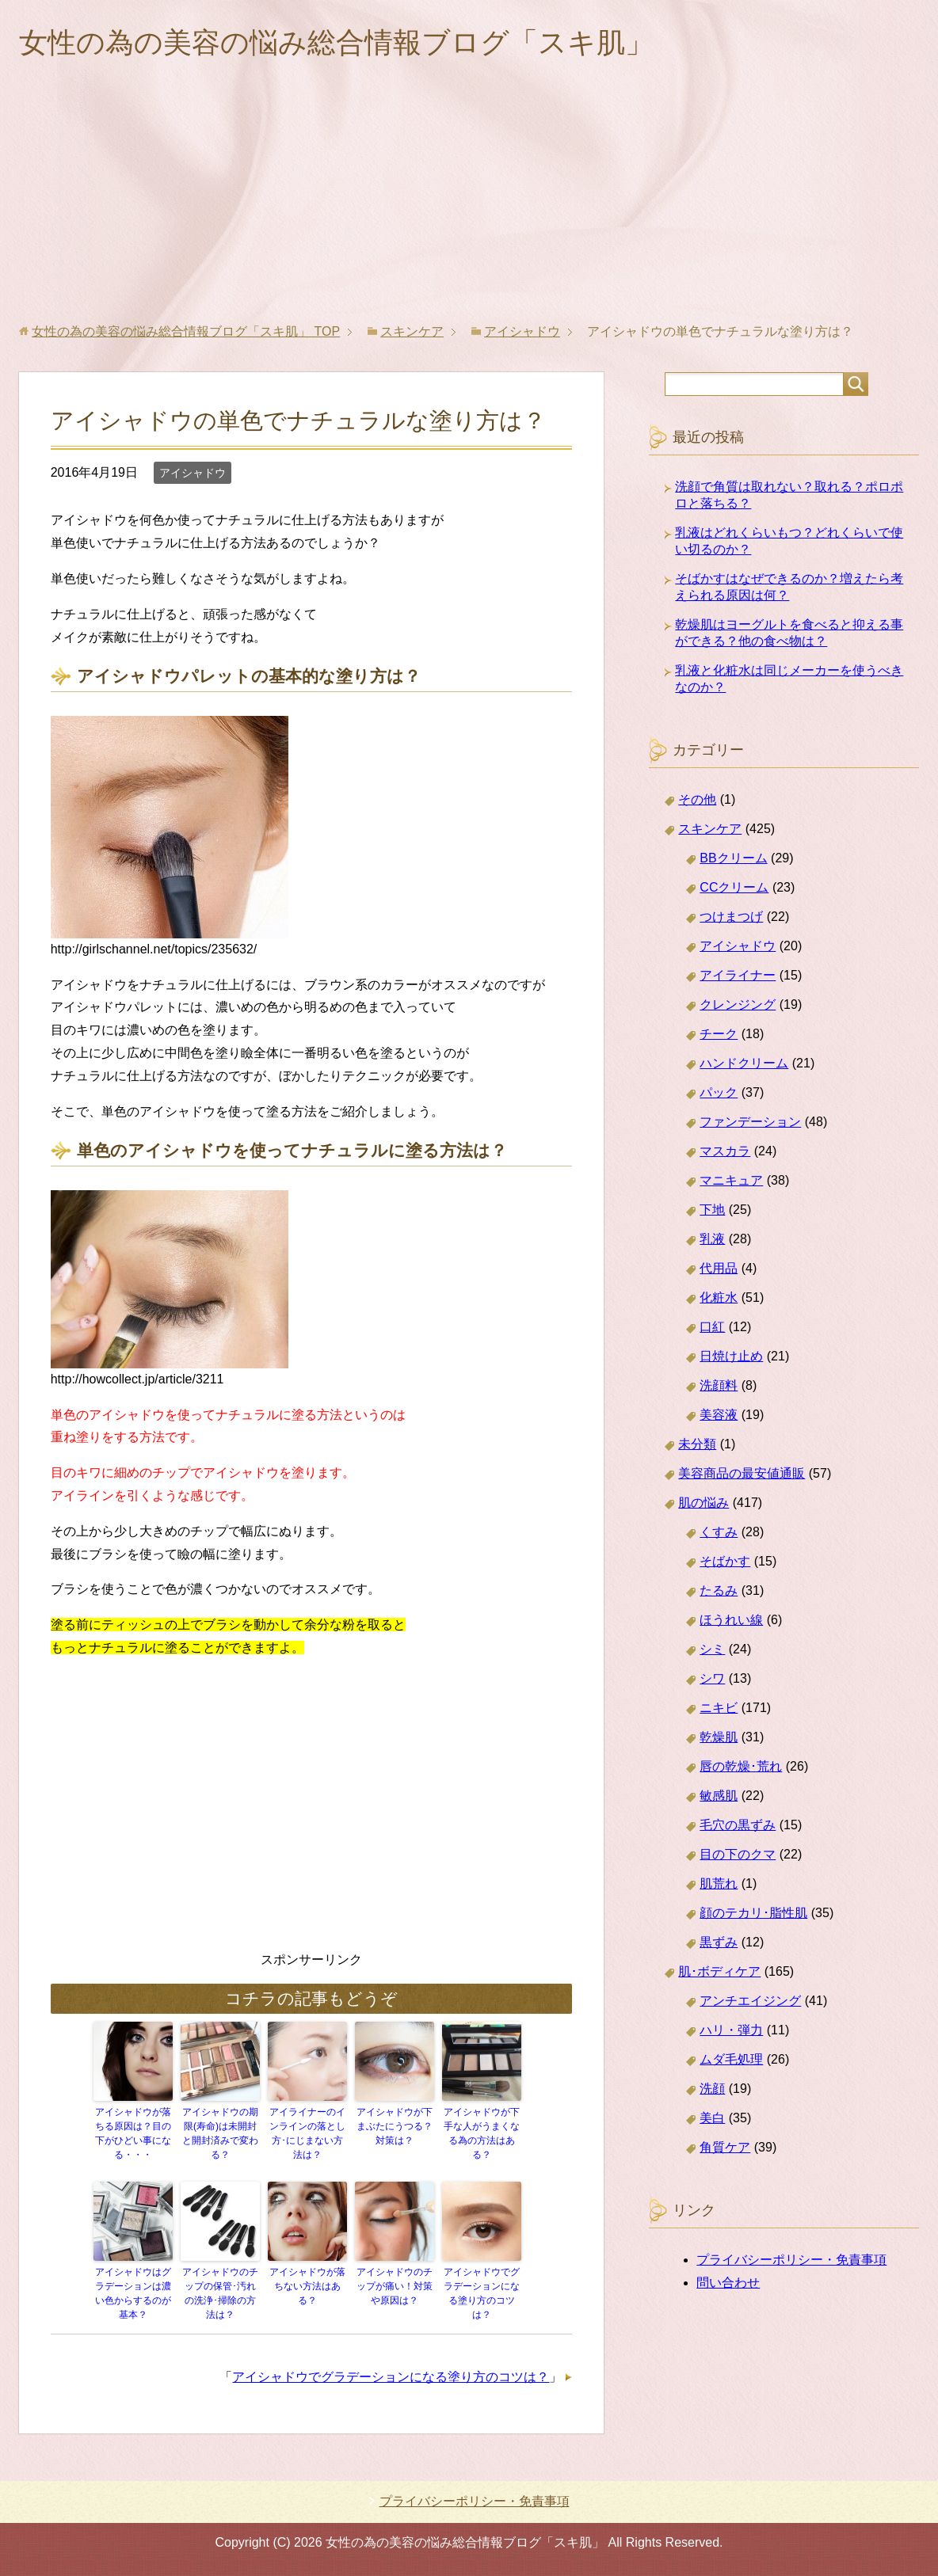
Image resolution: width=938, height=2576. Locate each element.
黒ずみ (719, 1942)
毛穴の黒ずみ (738, 1825)
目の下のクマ (738, 1854)
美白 (712, 2118)
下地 (712, 1209)
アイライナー (738, 975)
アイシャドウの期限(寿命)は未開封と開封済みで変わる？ (220, 2133)
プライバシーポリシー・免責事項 (791, 2259)
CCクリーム (734, 887)
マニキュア (731, 1180)
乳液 (712, 1239)
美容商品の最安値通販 (741, 1473)
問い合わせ (728, 2282)
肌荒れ (719, 1883)
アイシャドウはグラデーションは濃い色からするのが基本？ (133, 2293)
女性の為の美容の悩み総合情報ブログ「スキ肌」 (336, 42)
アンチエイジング (750, 2000)
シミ (712, 1649)
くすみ (719, 1532)
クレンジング (738, 1004)
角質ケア (725, 2147)
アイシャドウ (192, 472)
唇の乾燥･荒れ (741, 1766)
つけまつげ (731, 916)
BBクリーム (733, 858)
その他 (697, 799)
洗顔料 (719, 1385)
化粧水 (719, 1297)
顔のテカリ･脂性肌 (753, 1913)
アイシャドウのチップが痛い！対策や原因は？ (395, 2286)
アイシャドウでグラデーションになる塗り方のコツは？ (482, 2293)
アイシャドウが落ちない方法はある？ (307, 2286)
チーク (719, 1034)
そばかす (725, 1561)
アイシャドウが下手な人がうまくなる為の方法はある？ (482, 2133)
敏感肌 (719, 1795)
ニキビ (719, 1707)
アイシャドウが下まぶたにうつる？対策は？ (395, 2126)
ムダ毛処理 (731, 2059)
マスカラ (725, 1151)
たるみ (719, 1590)
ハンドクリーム (744, 1063)
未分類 (697, 1444)
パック (719, 1092)
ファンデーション (750, 1121)
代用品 (719, 1268)
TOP (186, 331)
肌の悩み (703, 1502)
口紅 (712, 1327)
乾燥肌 (719, 1737)
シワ (712, 1678)
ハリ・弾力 (731, 2030)
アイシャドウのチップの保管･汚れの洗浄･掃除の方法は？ (220, 2293)
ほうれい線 (731, 1620)
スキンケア (710, 828)
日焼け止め (731, 1356)
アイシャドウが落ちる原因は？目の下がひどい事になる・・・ (133, 2133)
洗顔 (712, 2088)
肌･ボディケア (719, 1971)
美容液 (719, 1414)
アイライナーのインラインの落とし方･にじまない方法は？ (307, 2133)
